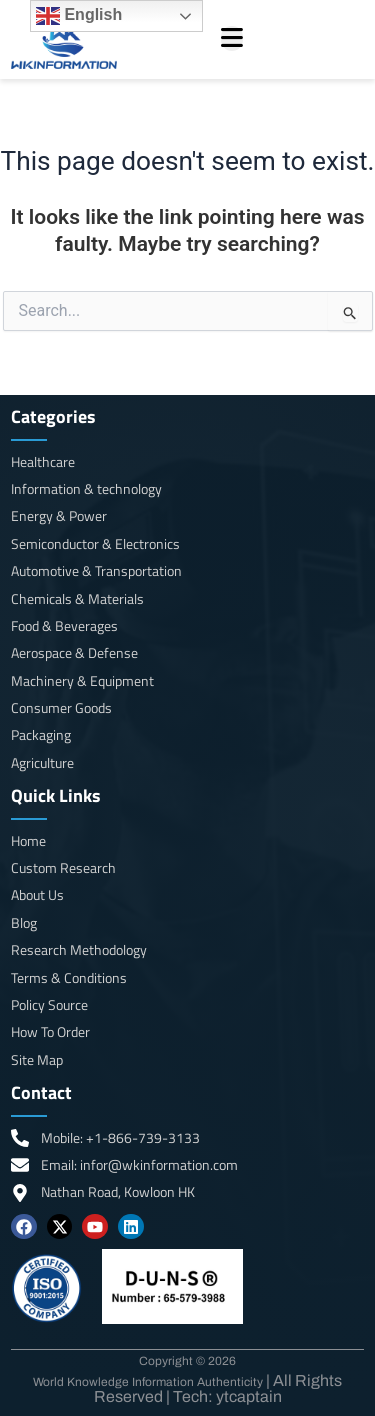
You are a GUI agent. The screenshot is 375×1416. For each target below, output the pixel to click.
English (79, 16)
